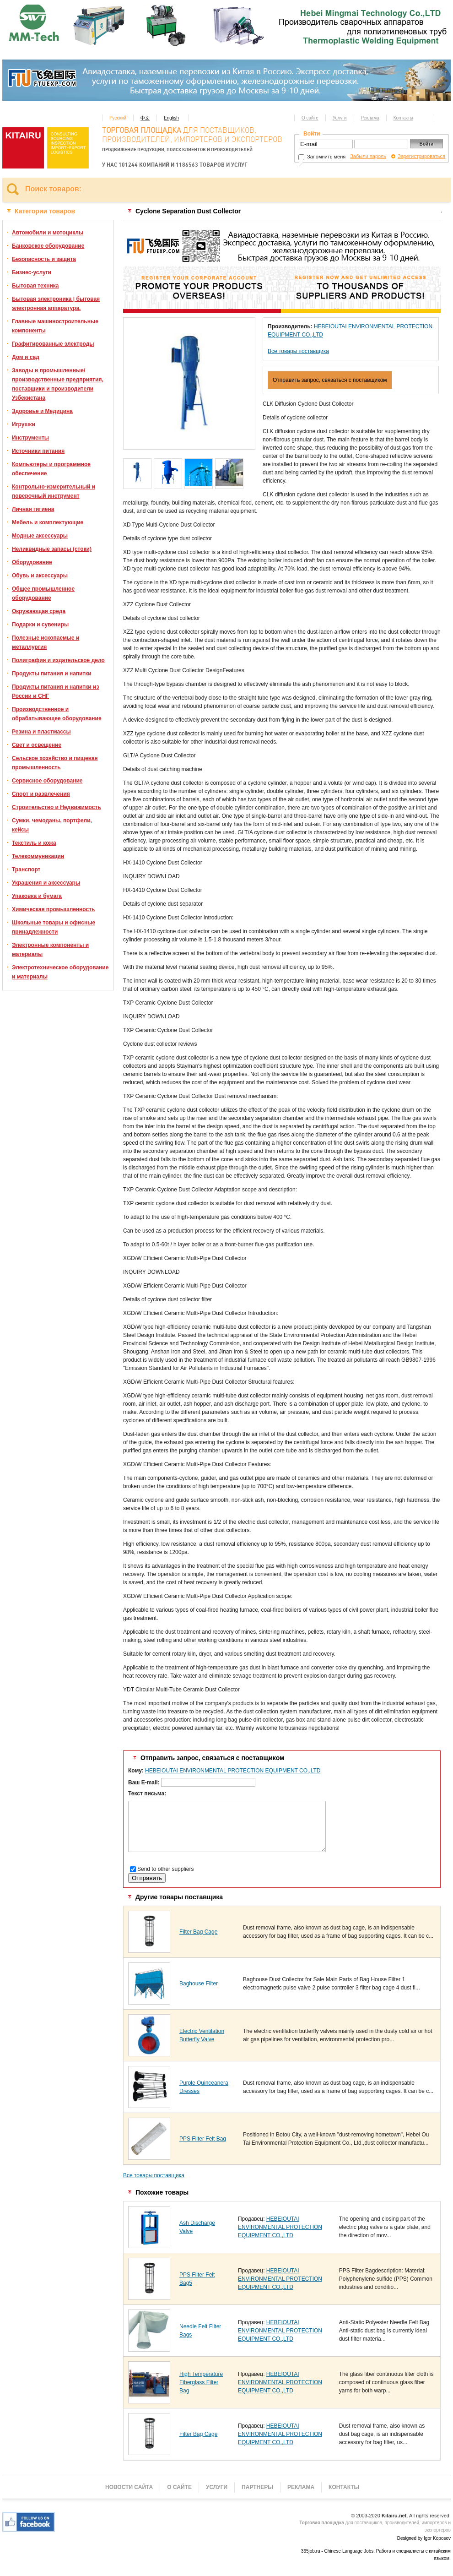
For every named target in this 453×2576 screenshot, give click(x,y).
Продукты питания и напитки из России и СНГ (55, 691)
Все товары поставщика (298, 351)
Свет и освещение (36, 745)
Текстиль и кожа (34, 843)
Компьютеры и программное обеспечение (51, 469)
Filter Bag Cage (198, 1932)
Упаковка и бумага (37, 896)
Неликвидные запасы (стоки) (52, 549)
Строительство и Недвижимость (56, 807)
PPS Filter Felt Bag (202, 2139)
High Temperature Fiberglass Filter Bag (201, 2382)
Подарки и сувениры (40, 624)
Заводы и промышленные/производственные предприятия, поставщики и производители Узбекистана (57, 384)
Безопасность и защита (44, 259)
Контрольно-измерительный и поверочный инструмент (53, 491)
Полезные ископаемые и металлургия (45, 642)
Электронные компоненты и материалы (50, 949)
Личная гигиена (33, 509)
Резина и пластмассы (41, 731)
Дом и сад (25, 357)
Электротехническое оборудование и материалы (60, 972)
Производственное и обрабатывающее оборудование (57, 714)
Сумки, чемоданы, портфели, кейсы (52, 825)
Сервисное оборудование (47, 780)
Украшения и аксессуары (46, 883)
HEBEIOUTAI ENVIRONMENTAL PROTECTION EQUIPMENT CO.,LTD (232, 1770)
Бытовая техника (35, 286)
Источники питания (38, 451)
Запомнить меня (321, 156)
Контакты (403, 117)
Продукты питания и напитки (52, 673)
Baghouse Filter (198, 1983)
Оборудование (32, 562)
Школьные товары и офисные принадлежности (53, 927)
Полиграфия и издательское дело (58, 660)
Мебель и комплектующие (47, 522)
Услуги (340, 117)
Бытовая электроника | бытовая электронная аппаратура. (56, 303)
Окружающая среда (38, 611)
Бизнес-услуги (31, 272)
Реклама (370, 117)
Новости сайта (129, 2487)
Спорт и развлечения (41, 794)
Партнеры (257, 2487)
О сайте (310, 117)
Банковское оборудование (48, 246)
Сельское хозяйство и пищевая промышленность (55, 763)
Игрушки (23, 424)
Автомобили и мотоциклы (47, 232)
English (171, 117)
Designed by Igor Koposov (424, 2538)
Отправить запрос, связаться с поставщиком (330, 380)
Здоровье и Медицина (42, 411)
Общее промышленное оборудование (43, 593)
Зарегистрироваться (421, 156)
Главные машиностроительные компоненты (55, 326)
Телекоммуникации (38, 856)
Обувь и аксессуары (40, 575)
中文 (145, 117)
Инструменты (30, 438)
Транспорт (26, 869)
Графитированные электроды (53, 344)
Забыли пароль (368, 156)
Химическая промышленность (53, 909)
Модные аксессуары (40, 536)
